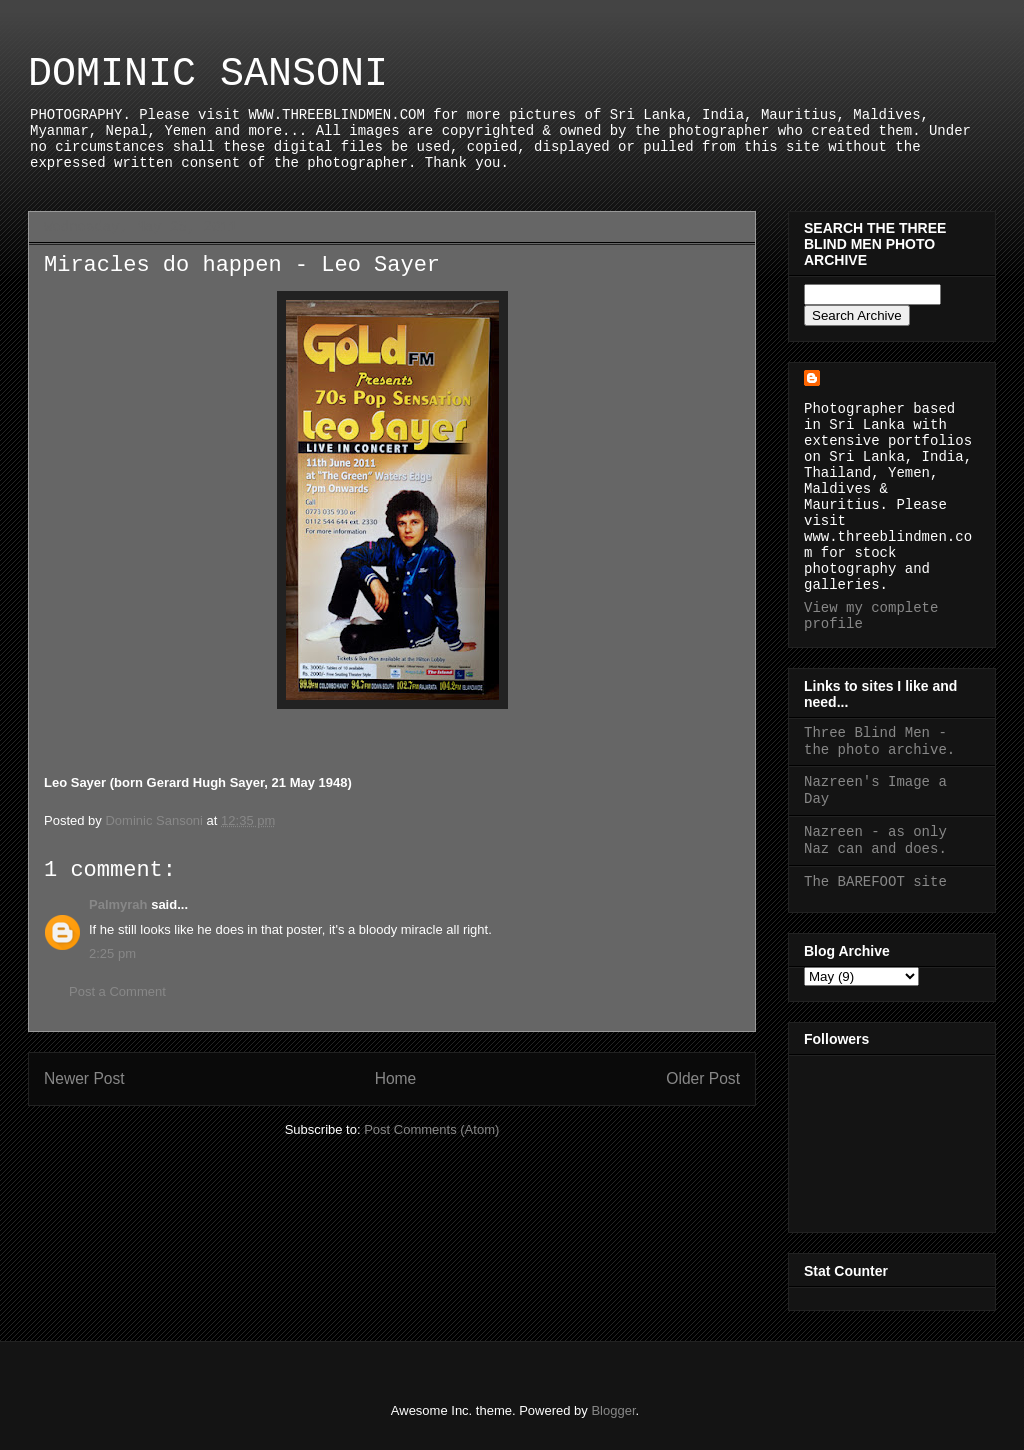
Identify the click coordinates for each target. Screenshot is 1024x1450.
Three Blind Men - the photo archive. (879, 741)
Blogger (613, 1410)
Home (396, 1078)
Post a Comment (117, 991)
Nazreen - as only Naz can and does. (875, 840)
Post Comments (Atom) (431, 1129)
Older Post (703, 1078)
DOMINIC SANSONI (208, 74)
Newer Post (84, 1078)
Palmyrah (118, 904)
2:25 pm (112, 953)
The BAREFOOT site (875, 882)
